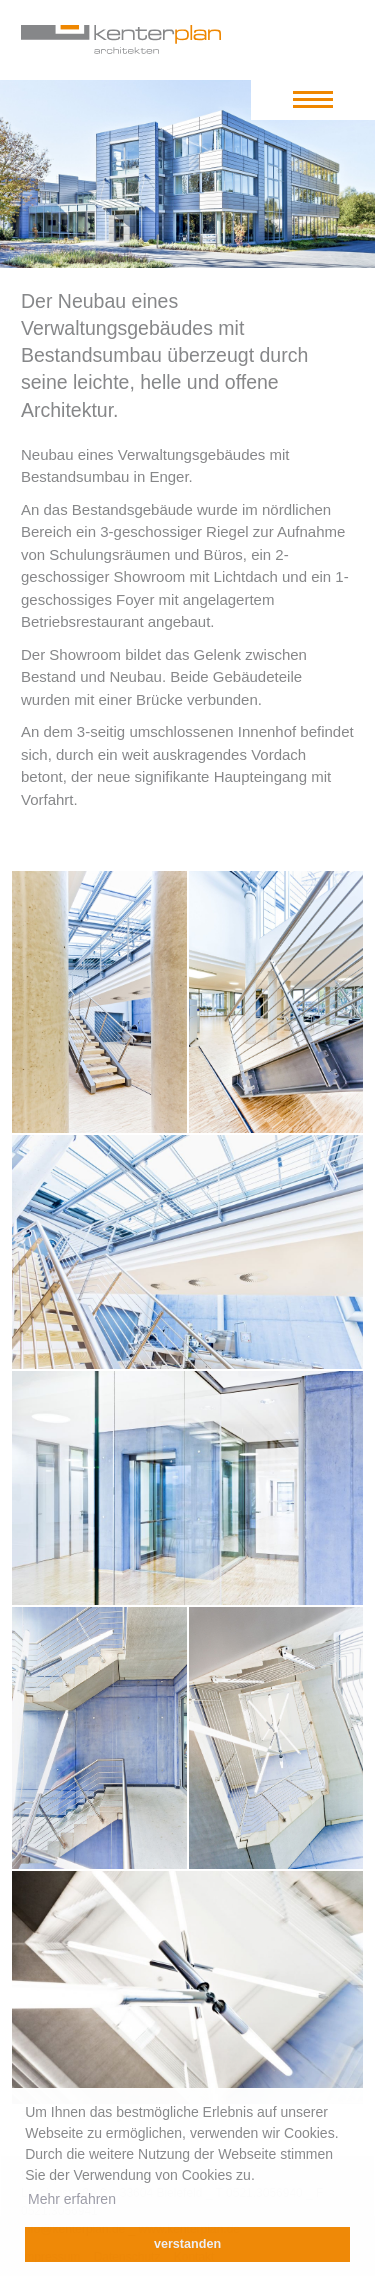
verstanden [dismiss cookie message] (187, 2244)
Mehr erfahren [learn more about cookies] (72, 2199)
